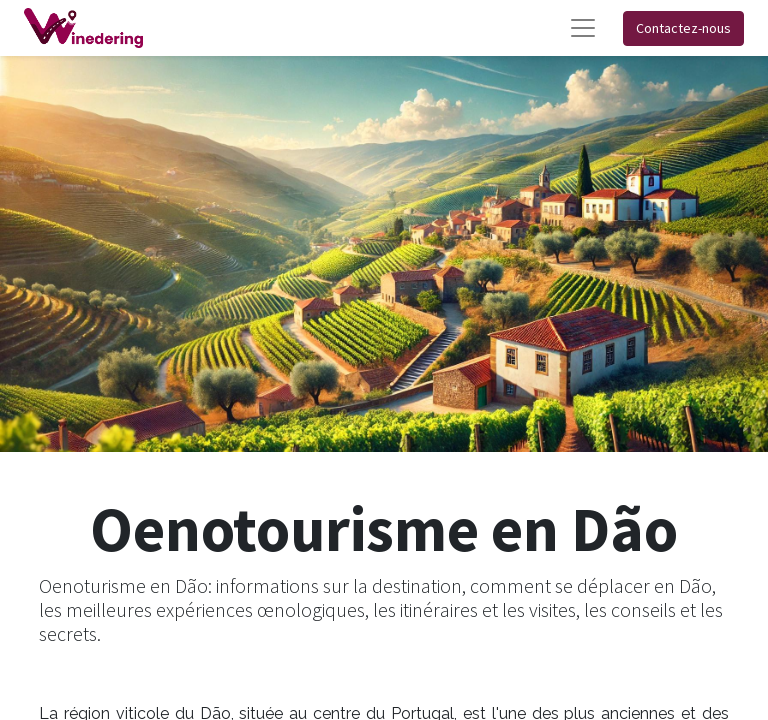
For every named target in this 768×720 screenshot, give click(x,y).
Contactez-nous (683, 28)
